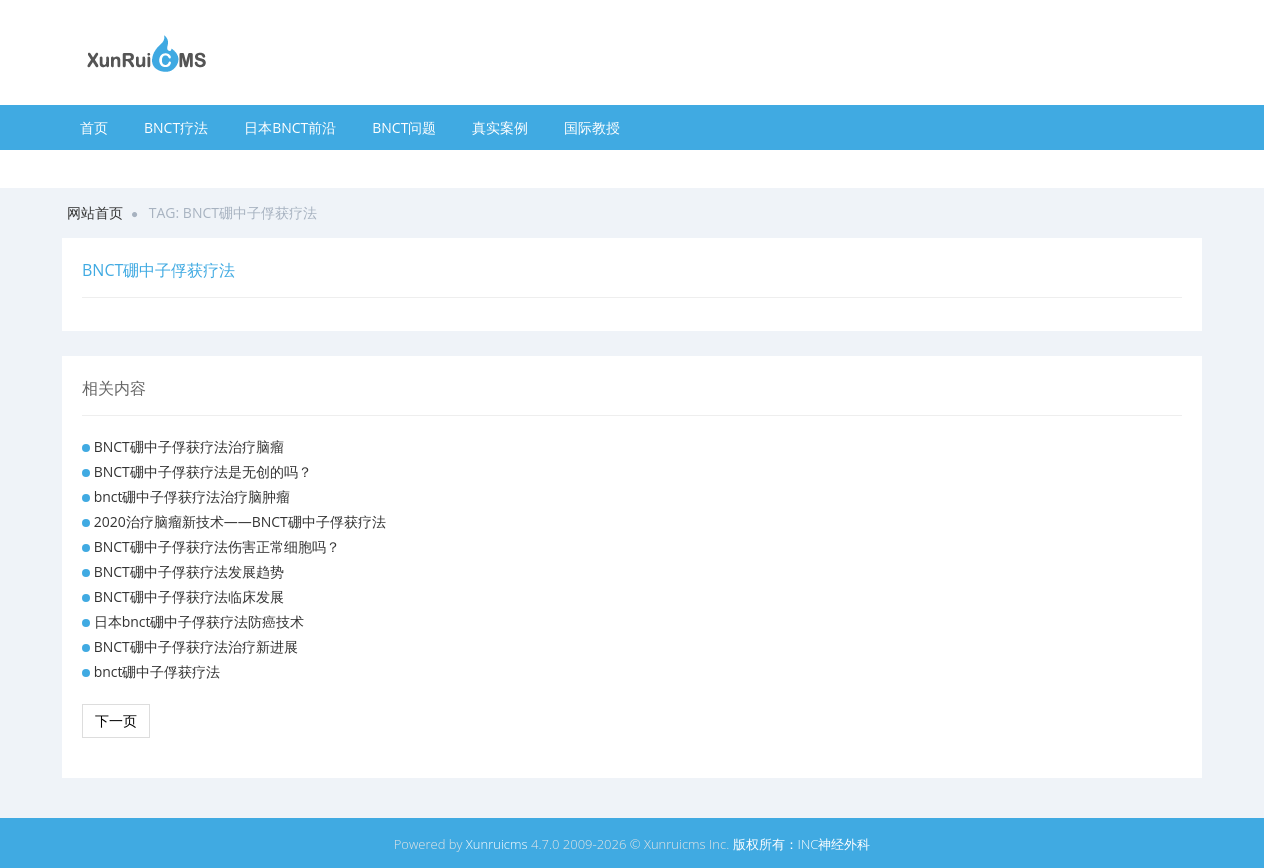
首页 (94, 127)
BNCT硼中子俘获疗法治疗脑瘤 (189, 446)
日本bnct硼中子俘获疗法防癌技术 (199, 621)
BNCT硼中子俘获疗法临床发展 (189, 596)
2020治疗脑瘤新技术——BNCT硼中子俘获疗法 (240, 521)
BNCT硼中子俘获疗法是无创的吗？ (203, 471)
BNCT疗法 (176, 127)
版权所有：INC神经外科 (802, 844)
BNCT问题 (404, 127)
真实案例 (500, 127)
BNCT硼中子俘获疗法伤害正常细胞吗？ (217, 546)
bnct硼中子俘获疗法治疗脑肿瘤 (192, 496)
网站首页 (95, 212)
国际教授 (592, 127)
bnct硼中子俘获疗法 (157, 671)
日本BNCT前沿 (290, 127)
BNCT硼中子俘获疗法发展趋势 (189, 571)
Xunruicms (497, 844)
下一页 (116, 720)
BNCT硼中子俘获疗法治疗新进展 (196, 646)
